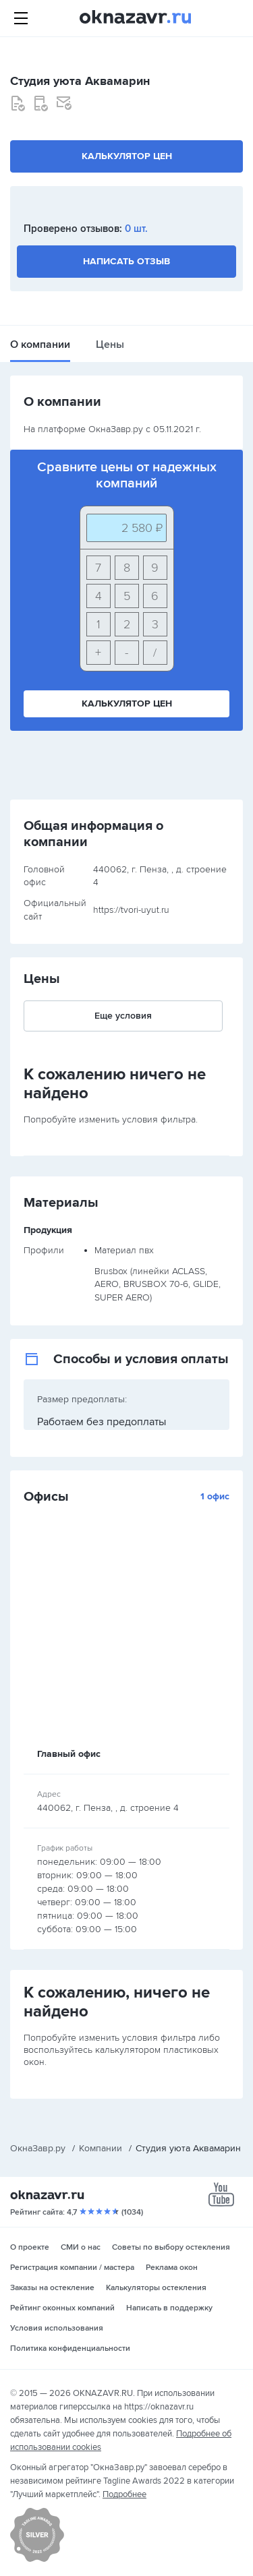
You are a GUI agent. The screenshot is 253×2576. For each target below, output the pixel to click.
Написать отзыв (126, 261)
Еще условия (123, 1015)
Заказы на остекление (52, 2288)
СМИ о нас (81, 2247)
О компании (40, 344)
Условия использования (56, 2328)
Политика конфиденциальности (70, 2348)
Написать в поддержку (169, 2308)
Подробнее (124, 2494)
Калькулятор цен (127, 156)
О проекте (29, 2247)
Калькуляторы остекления (156, 2288)
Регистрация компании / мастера (72, 2268)
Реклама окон (172, 2268)
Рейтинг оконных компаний (62, 2308)
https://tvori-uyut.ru (131, 910)
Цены (110, 344)
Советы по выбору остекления (171, 2247)
